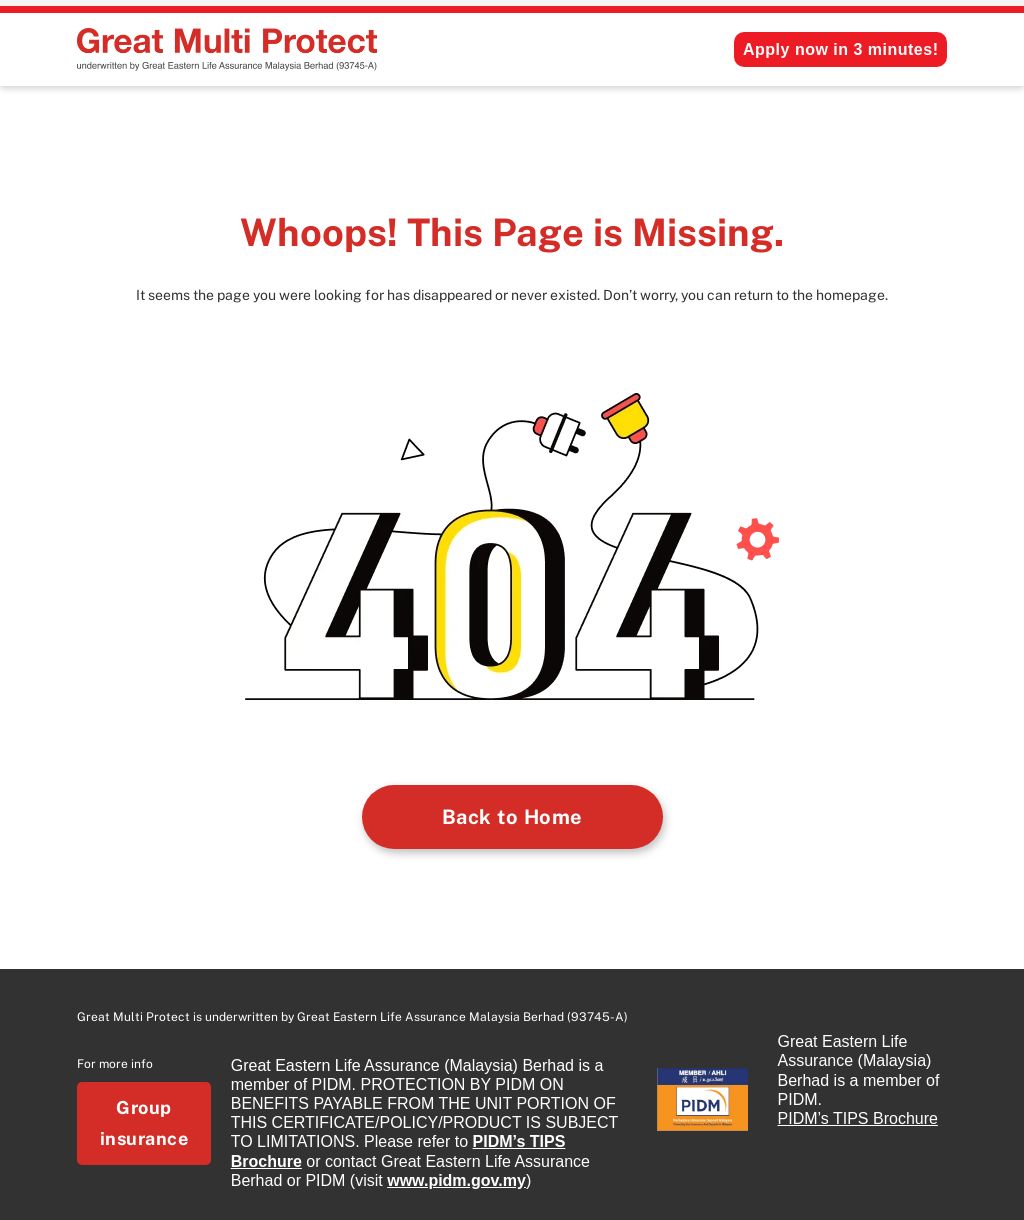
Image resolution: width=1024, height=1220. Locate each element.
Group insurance (144, 1123)
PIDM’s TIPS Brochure (858, 1118)
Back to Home (512, 817)
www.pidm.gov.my (456, 1180)
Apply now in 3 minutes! (841, 49)
